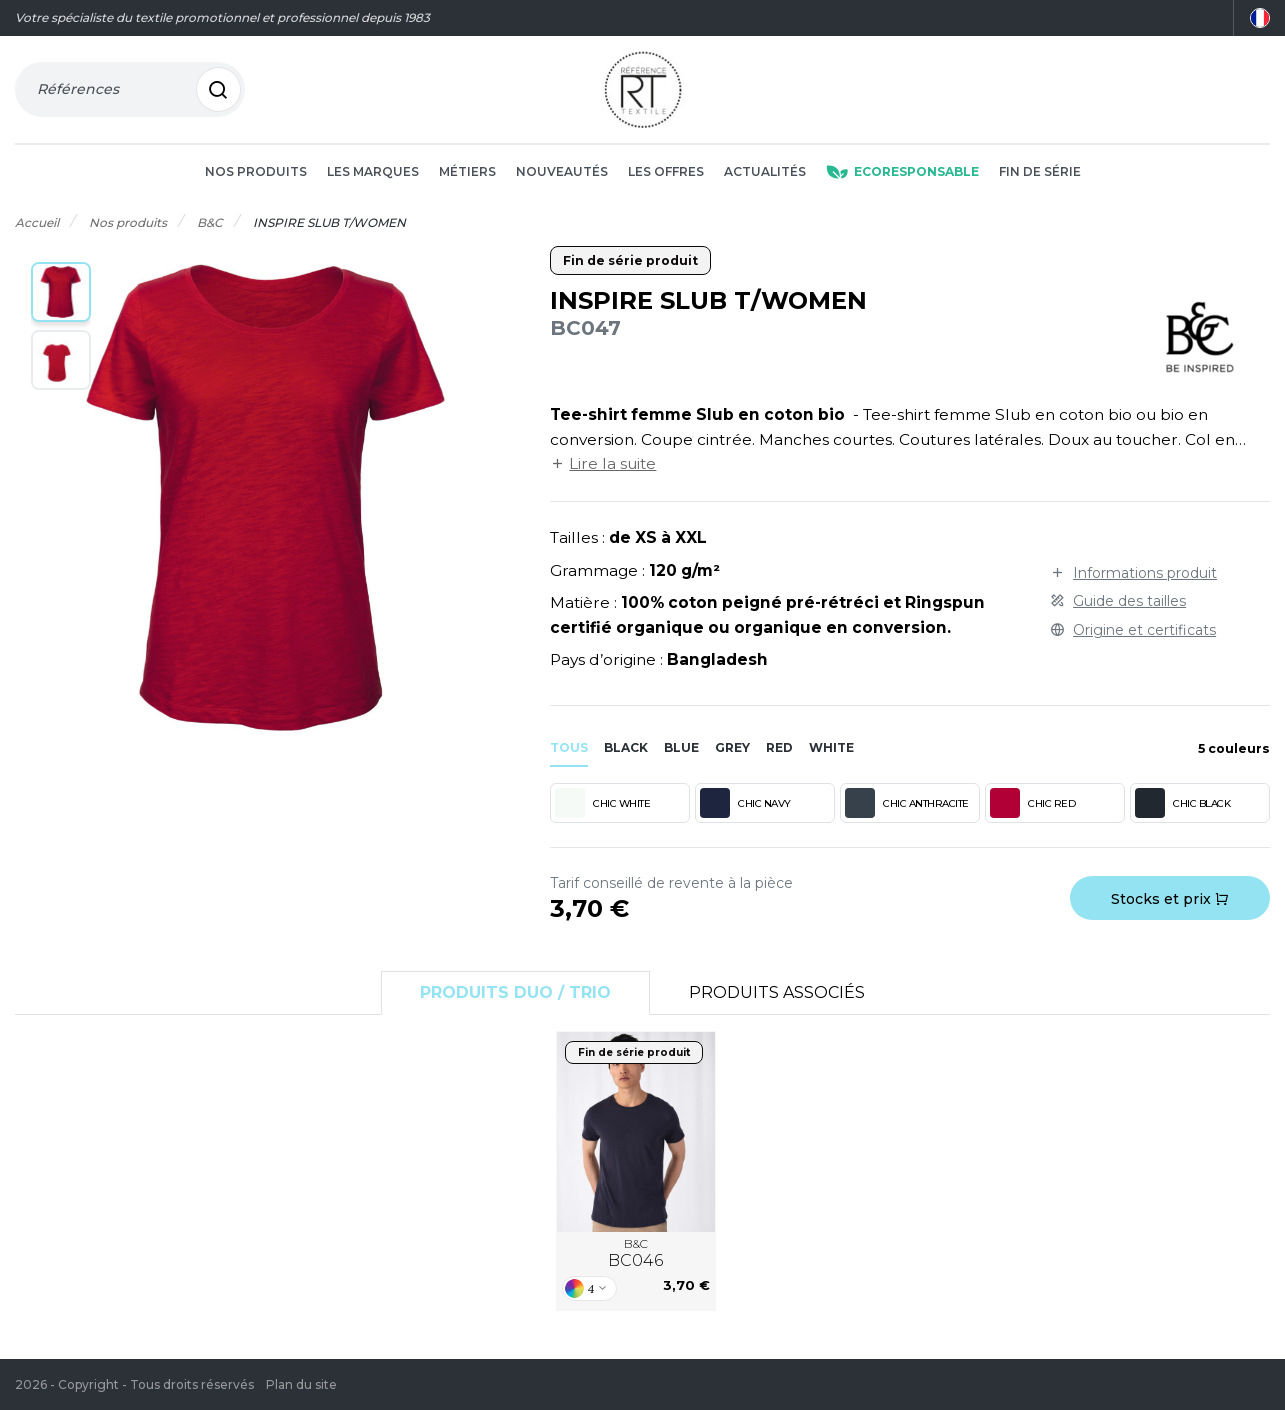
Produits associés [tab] (777, 992)
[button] (61, 292)
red (779, 747)
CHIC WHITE (602, 803)
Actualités (765, 171)
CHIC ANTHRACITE (907, 803)
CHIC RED (1032, 803)
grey (732, 747)
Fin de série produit (630, 260)
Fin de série (1040, 171)
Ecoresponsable (902, 171)
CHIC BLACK (1182, 803)
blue (681, 747)
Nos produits (256, 171)
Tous (569, 747)
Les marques (373, 171)
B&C (635, 1254)
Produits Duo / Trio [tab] (515, 992)
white (831, 747)
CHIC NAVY (745, 803)
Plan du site (301, 1384)
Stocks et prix (1170, 899)
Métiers (467, 171)
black (626, 747)
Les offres (666, 171)
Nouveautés (562, 171)
